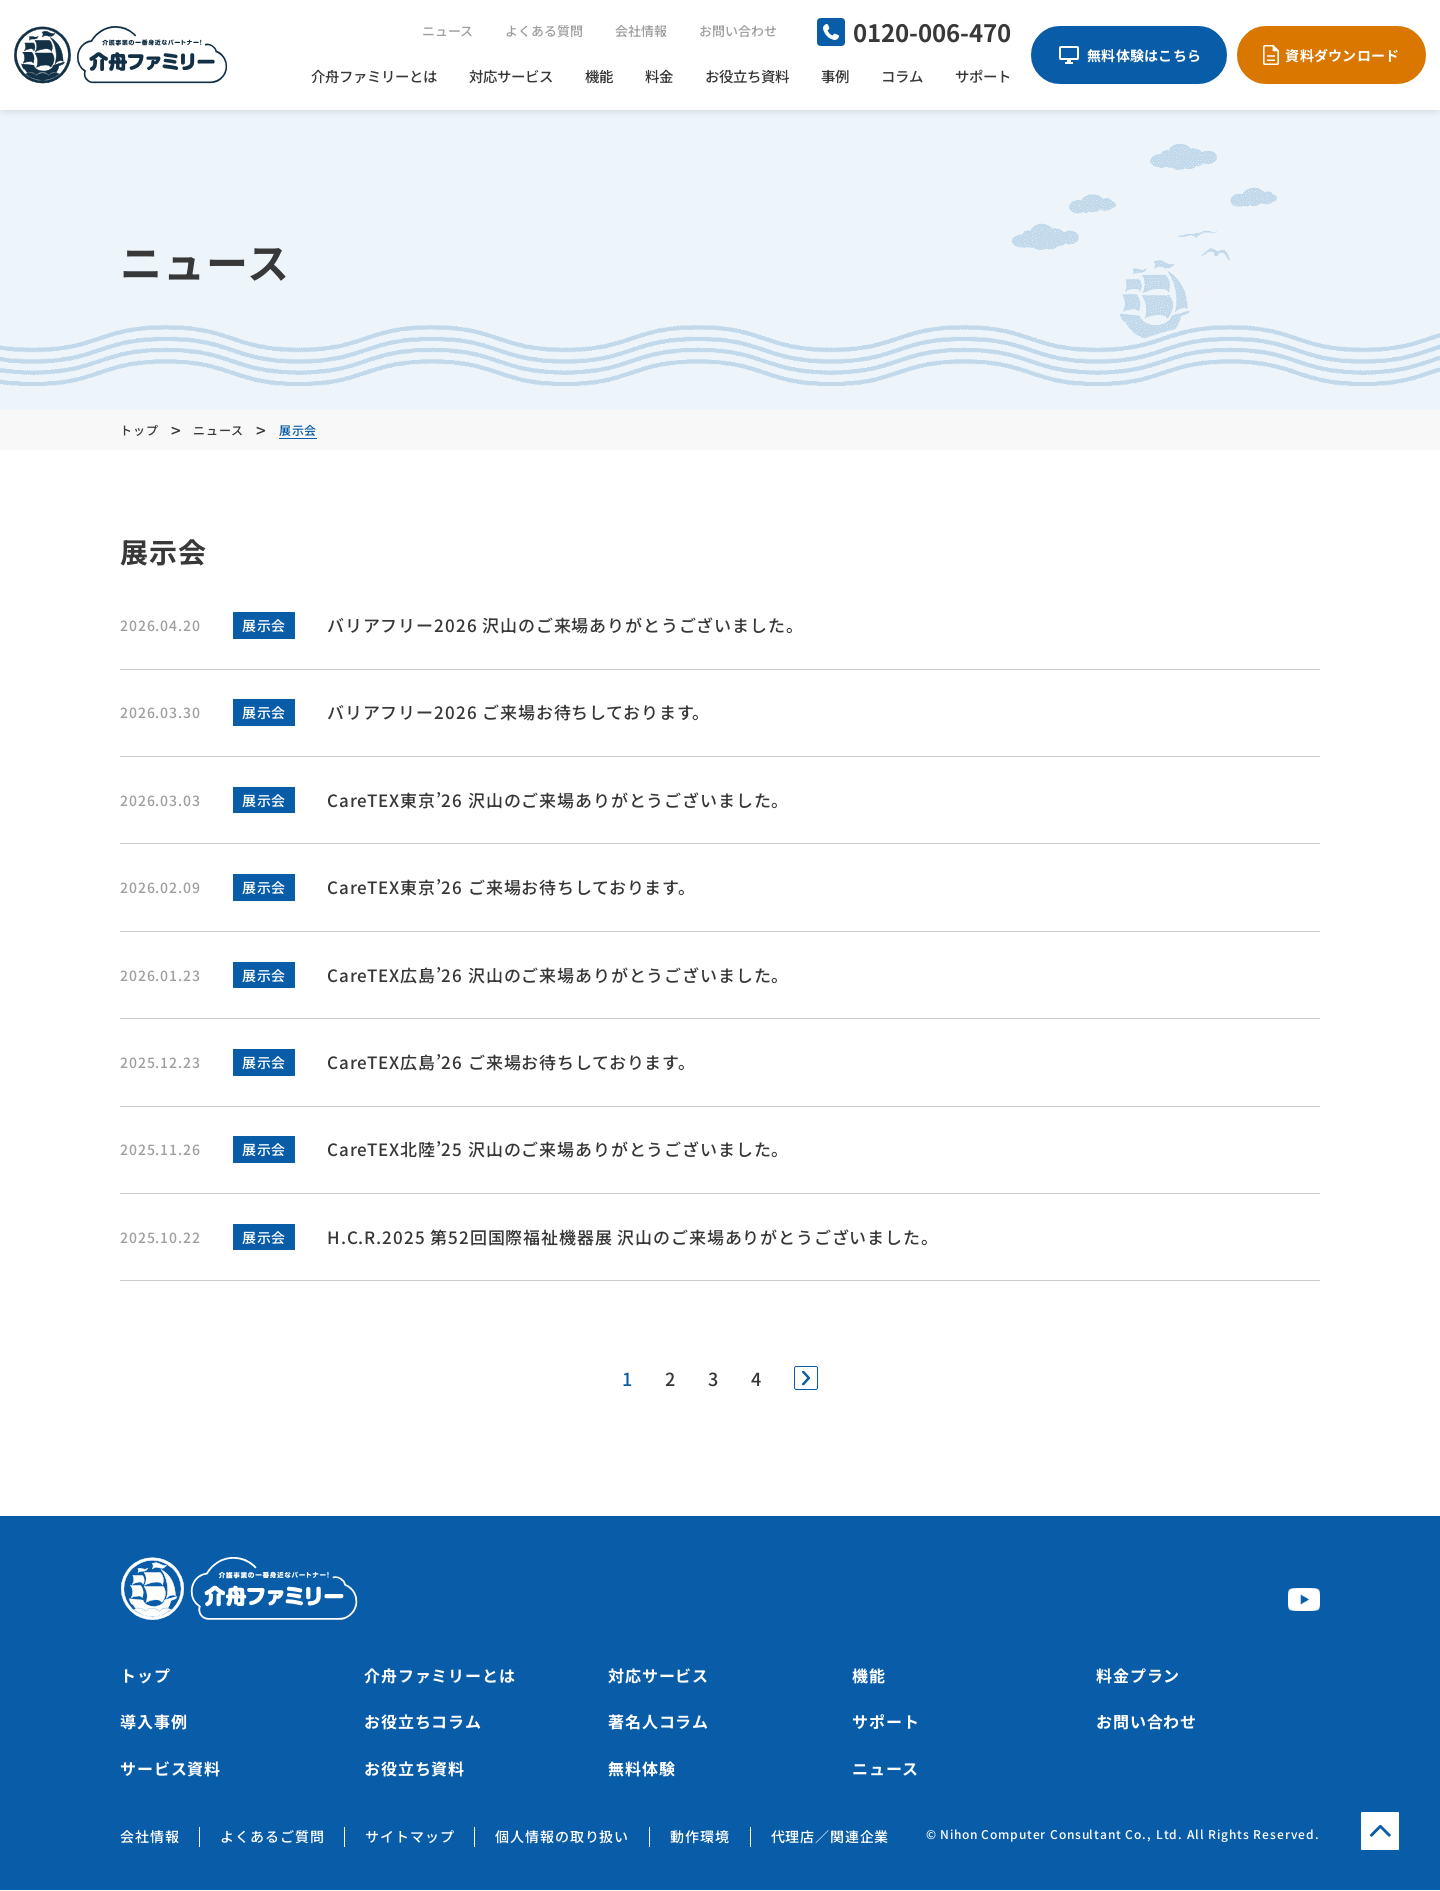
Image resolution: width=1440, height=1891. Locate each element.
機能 (599, 75)
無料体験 (641, 1769)
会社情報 (641, 30)
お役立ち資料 (747, 75)
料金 (659, 75)
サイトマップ (409, 1838)
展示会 (263, 625)
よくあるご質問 (272, 1838)
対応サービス (511, 75)
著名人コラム (658, 1723)
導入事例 (153, 1723)
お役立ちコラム (423, 1723)
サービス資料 (170, 1769)
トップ (145, 1677)
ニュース (447, 30)
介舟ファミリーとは (374, 75)
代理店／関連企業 (830, 1838)
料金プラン (1138, 1677)
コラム (902, 75)
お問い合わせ (738, 30)
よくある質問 (544, 30)
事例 (835, 75)
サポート (983, 75)
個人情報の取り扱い (562, 1838)
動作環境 (699, 1838)
